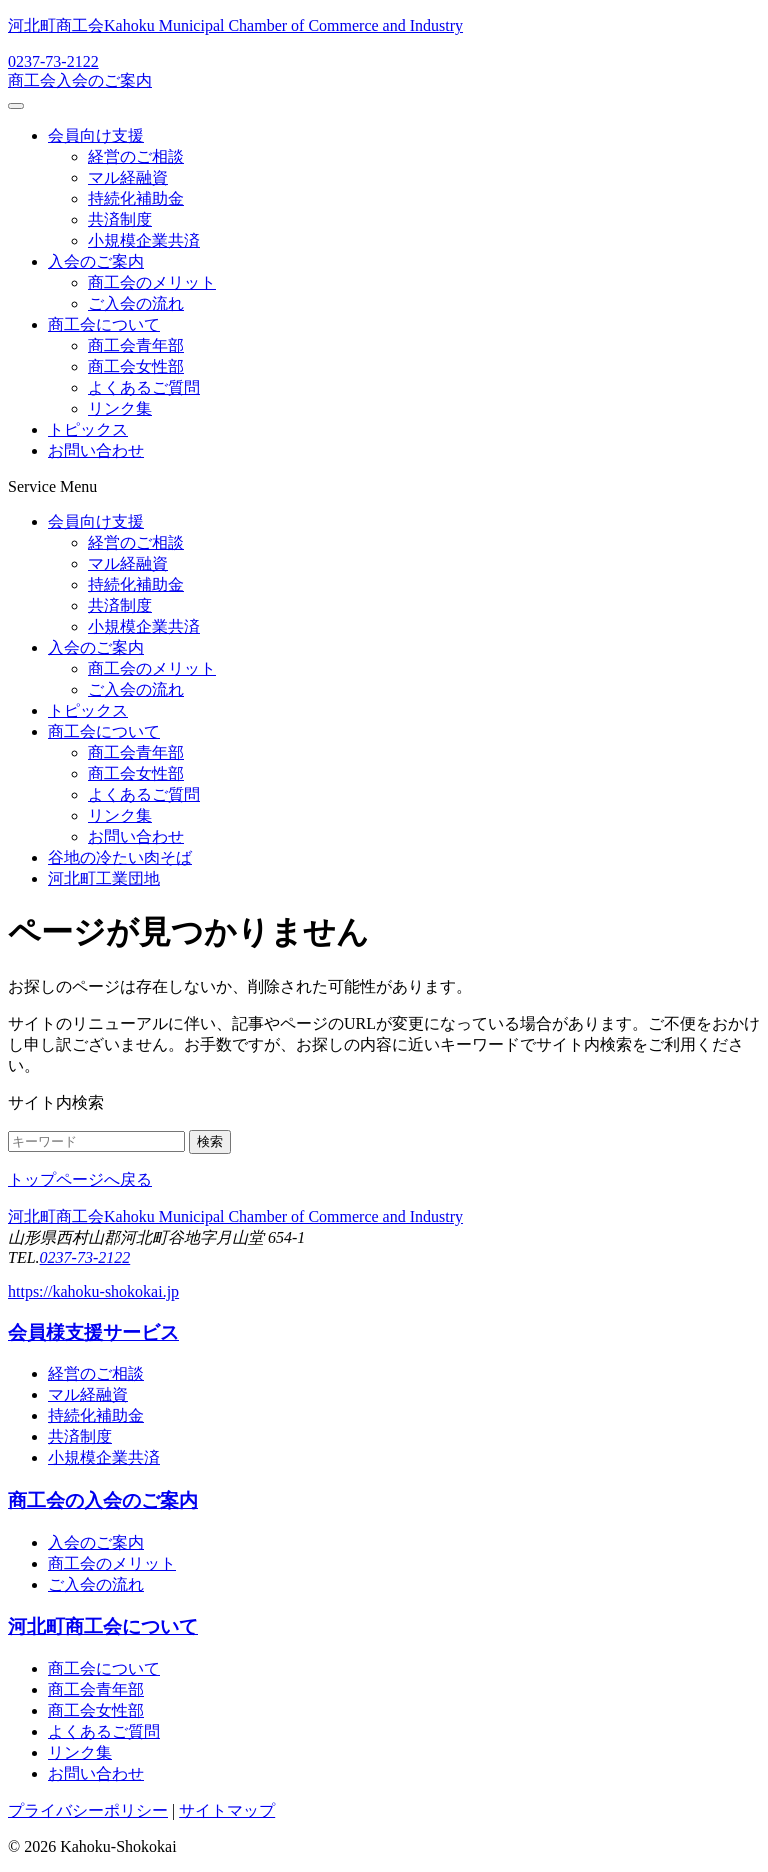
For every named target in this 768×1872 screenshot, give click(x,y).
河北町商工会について (103, 1626)
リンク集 (120, 408)
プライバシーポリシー (88, 1810)
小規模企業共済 (144, 240)
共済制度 (120, 219)
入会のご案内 (96, 261)
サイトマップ (227, 1810)
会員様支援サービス (93, 1332)
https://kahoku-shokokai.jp (93, 1291)
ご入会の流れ (136, 303)
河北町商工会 (235, 25)
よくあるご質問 (144, 387)
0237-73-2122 (85, 1257)
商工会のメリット (152, 282)
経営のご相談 (136, 156)
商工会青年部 (136, 345)
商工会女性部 (136, 366)
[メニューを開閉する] (16, 106)
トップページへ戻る (80, 1179)
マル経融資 (128, 177)
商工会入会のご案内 (80, 80)
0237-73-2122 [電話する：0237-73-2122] (53, 61)
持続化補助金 (136, 198)
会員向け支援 (96, 135)
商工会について (104, 324)
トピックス (88, 429)
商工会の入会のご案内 (103, 1500)
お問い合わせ (96, 450)
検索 (210, 1141)
